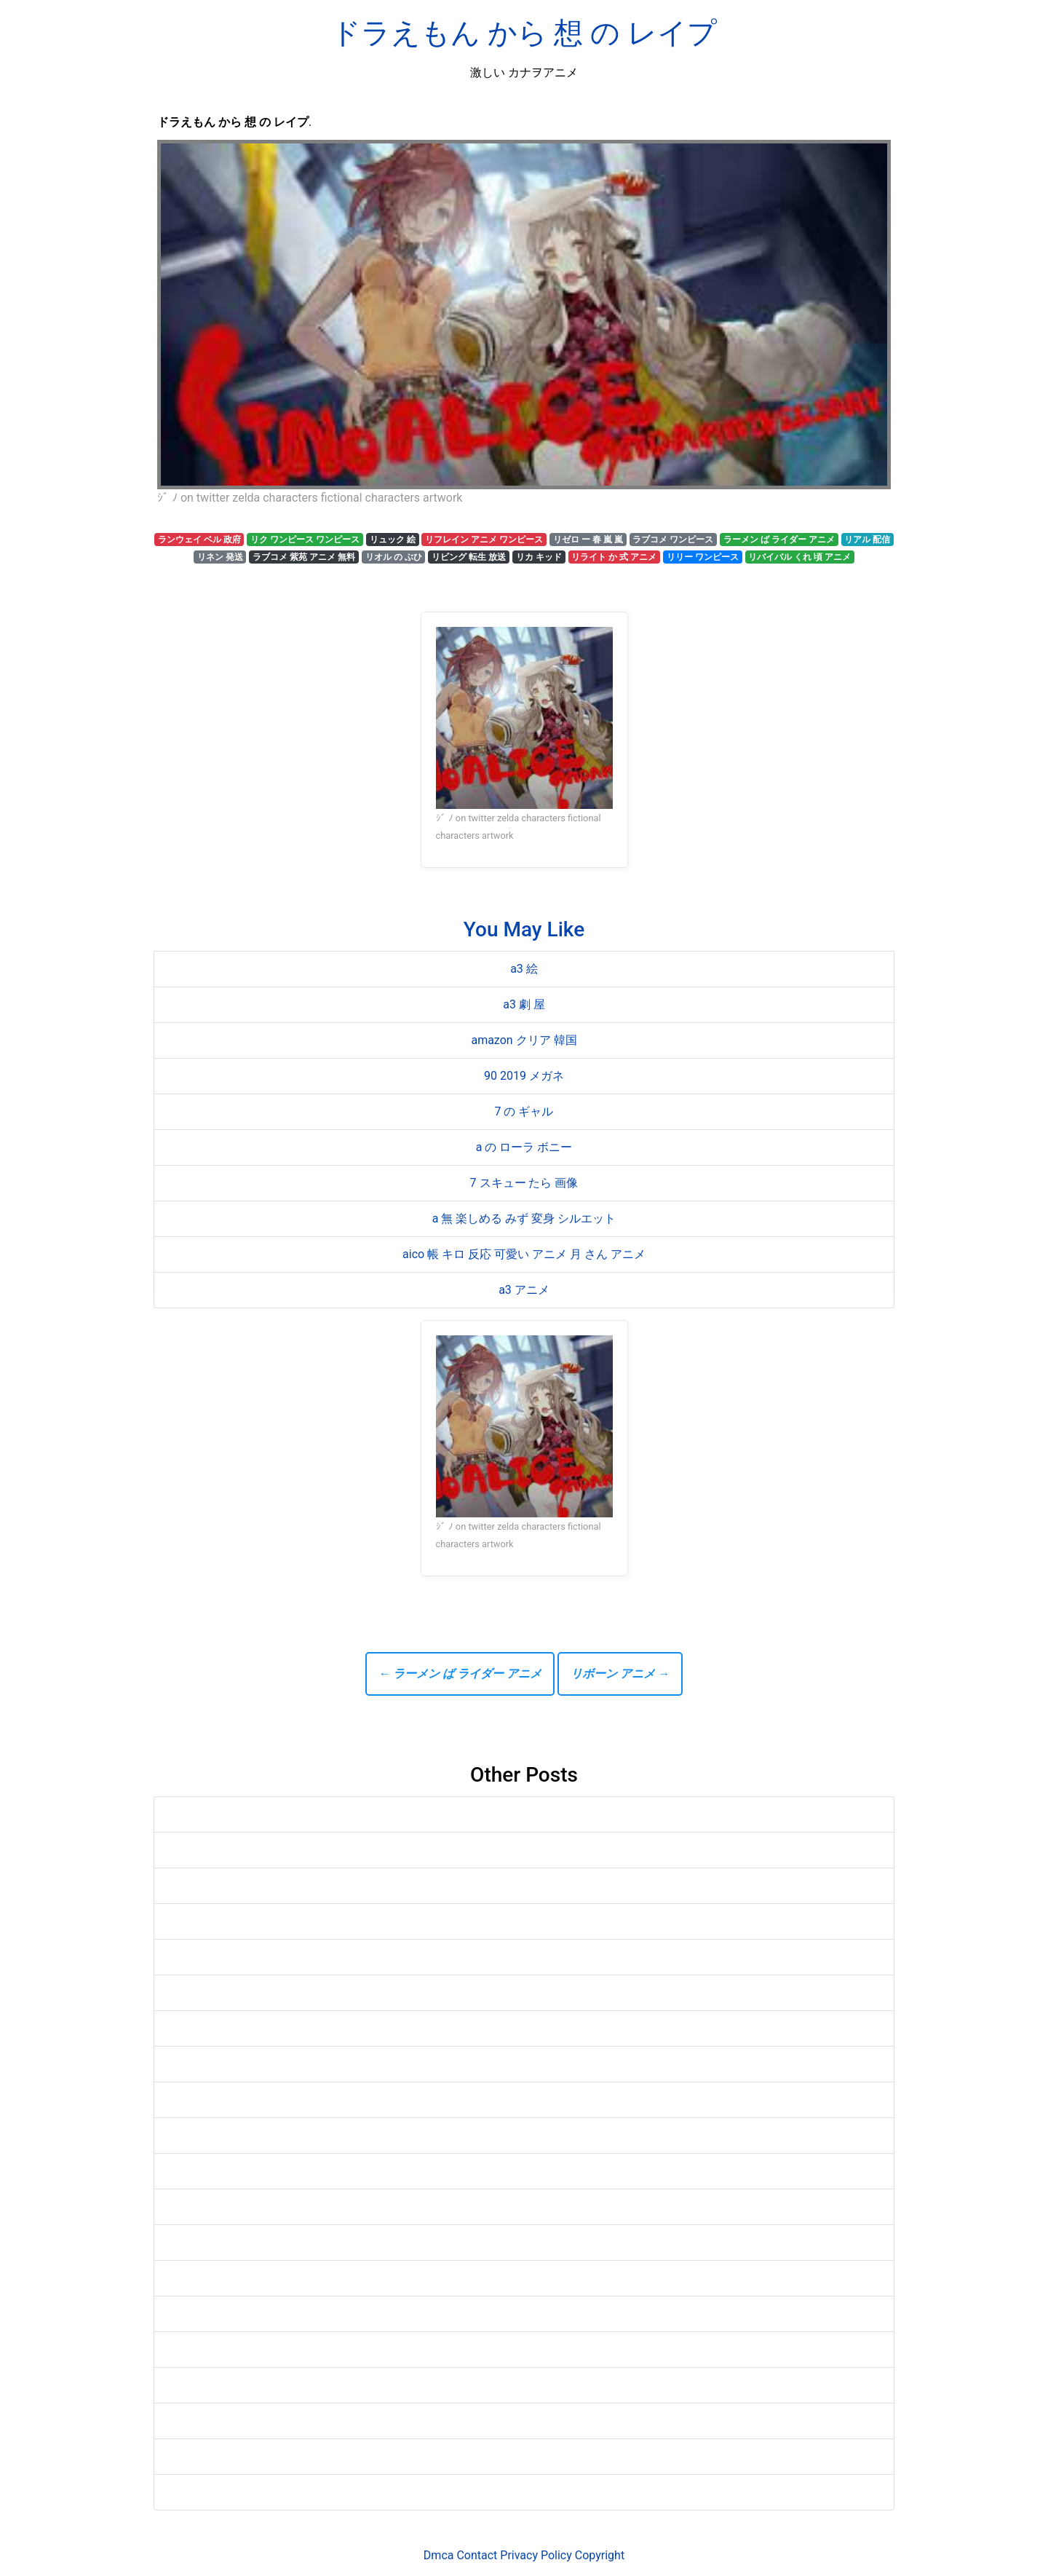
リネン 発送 (220, 557)
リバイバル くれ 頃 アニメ (799, 557)
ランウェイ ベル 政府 (199, 539)
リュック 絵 (393, 539)
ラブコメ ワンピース (672, 539)
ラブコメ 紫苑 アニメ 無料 (304, 557)
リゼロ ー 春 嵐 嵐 (588, 539)
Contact (476, 2555)
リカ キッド (539, 557)
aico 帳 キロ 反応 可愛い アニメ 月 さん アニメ (524, 1254)
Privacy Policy (536, 2555)
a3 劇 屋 (524, 1004)
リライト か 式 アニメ (613, 557)
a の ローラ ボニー (524, 1147)
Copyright (599, 2555)
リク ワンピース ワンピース (305, 539)
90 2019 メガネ (524, 1076)
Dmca (439, 2555)
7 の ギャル (524, 1111)
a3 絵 (524, 969)
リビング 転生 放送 (469, 557)
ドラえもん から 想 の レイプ (524, 33)
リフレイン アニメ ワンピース (484, 539)
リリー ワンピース (703, 557)
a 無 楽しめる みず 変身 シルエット (524, 1218)
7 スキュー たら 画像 (524, 1183)
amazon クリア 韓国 (523, 1040)
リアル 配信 (867, 539)
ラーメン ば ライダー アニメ (779, 539)
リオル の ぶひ (393, 557)
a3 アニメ (524, 1290)
